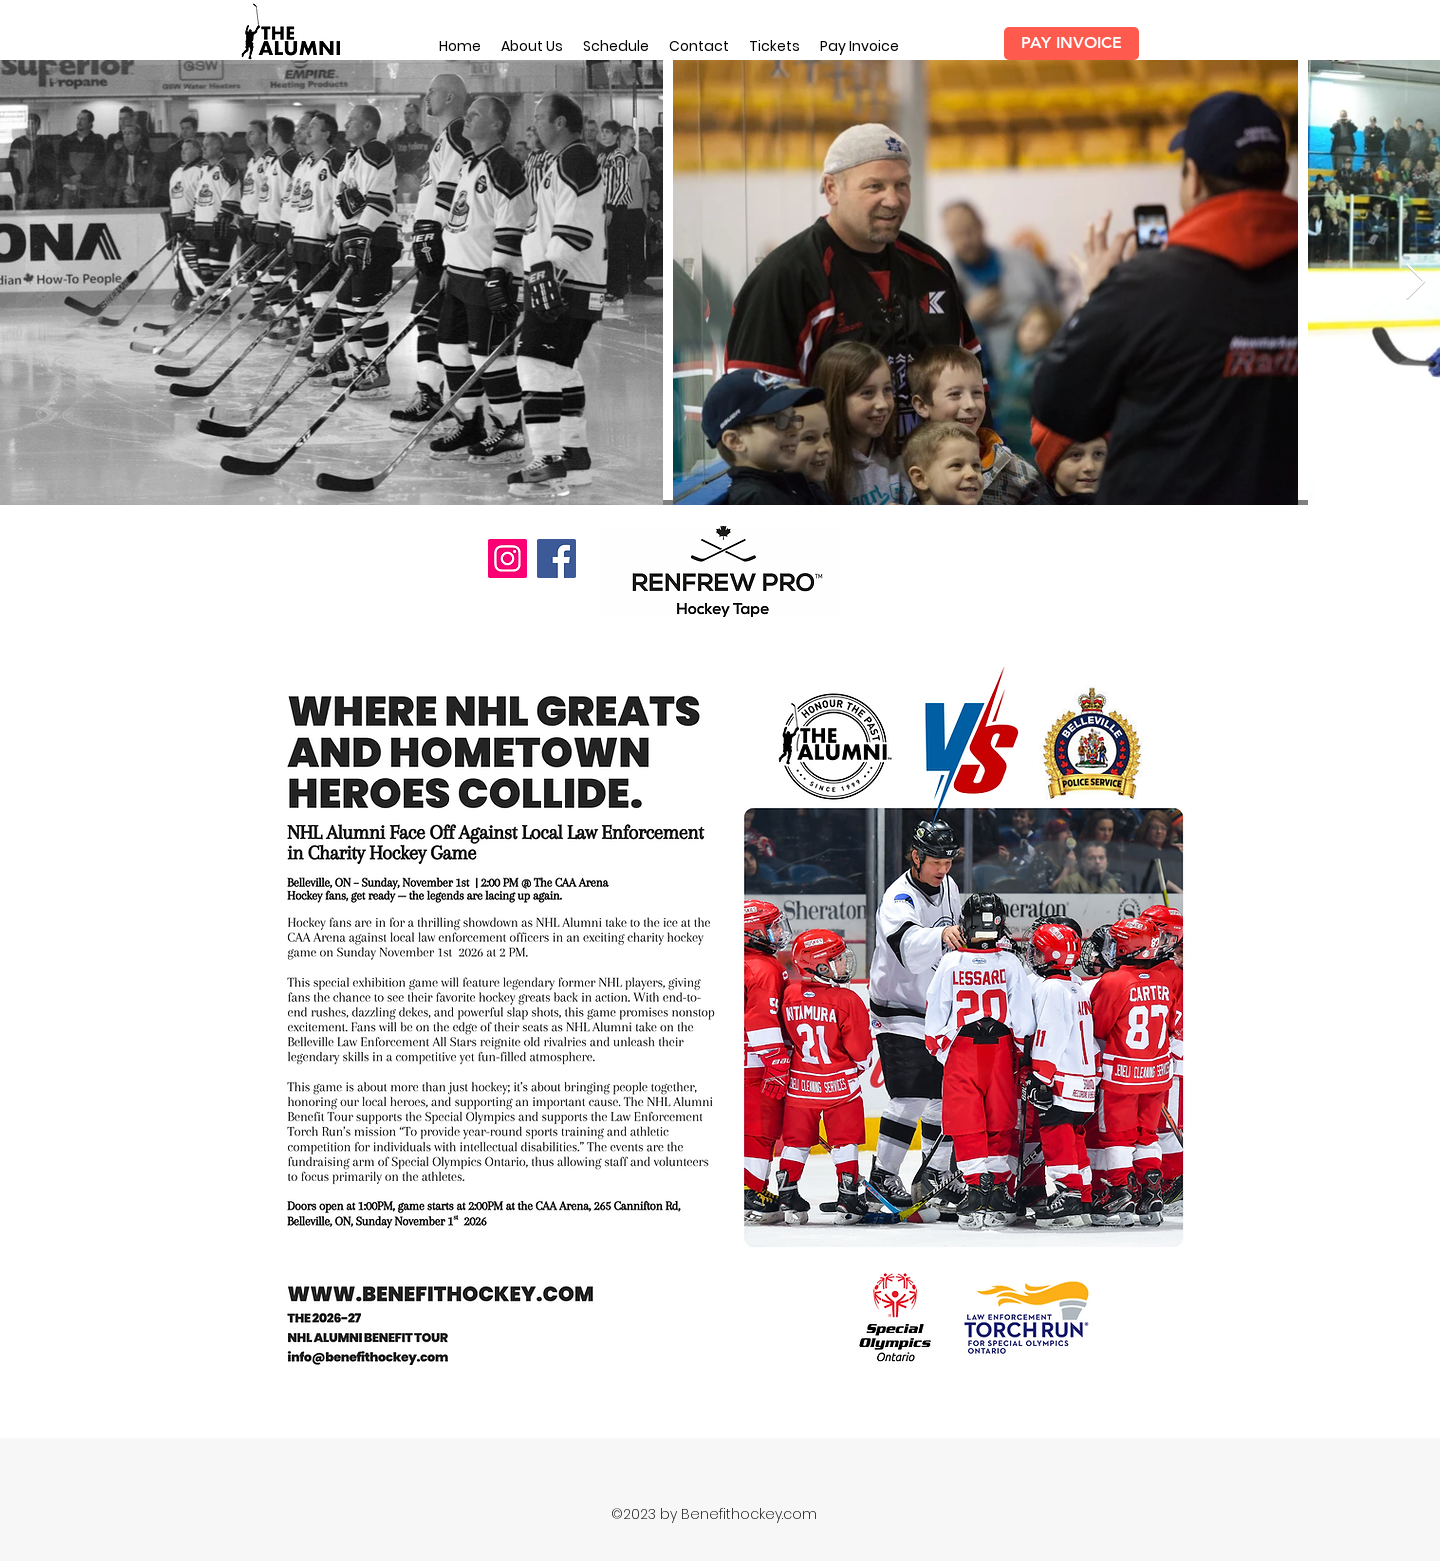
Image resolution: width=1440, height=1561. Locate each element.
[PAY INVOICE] (1071, 43)
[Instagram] (507, 558)
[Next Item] (1415, 282)
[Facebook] (556, 558)
